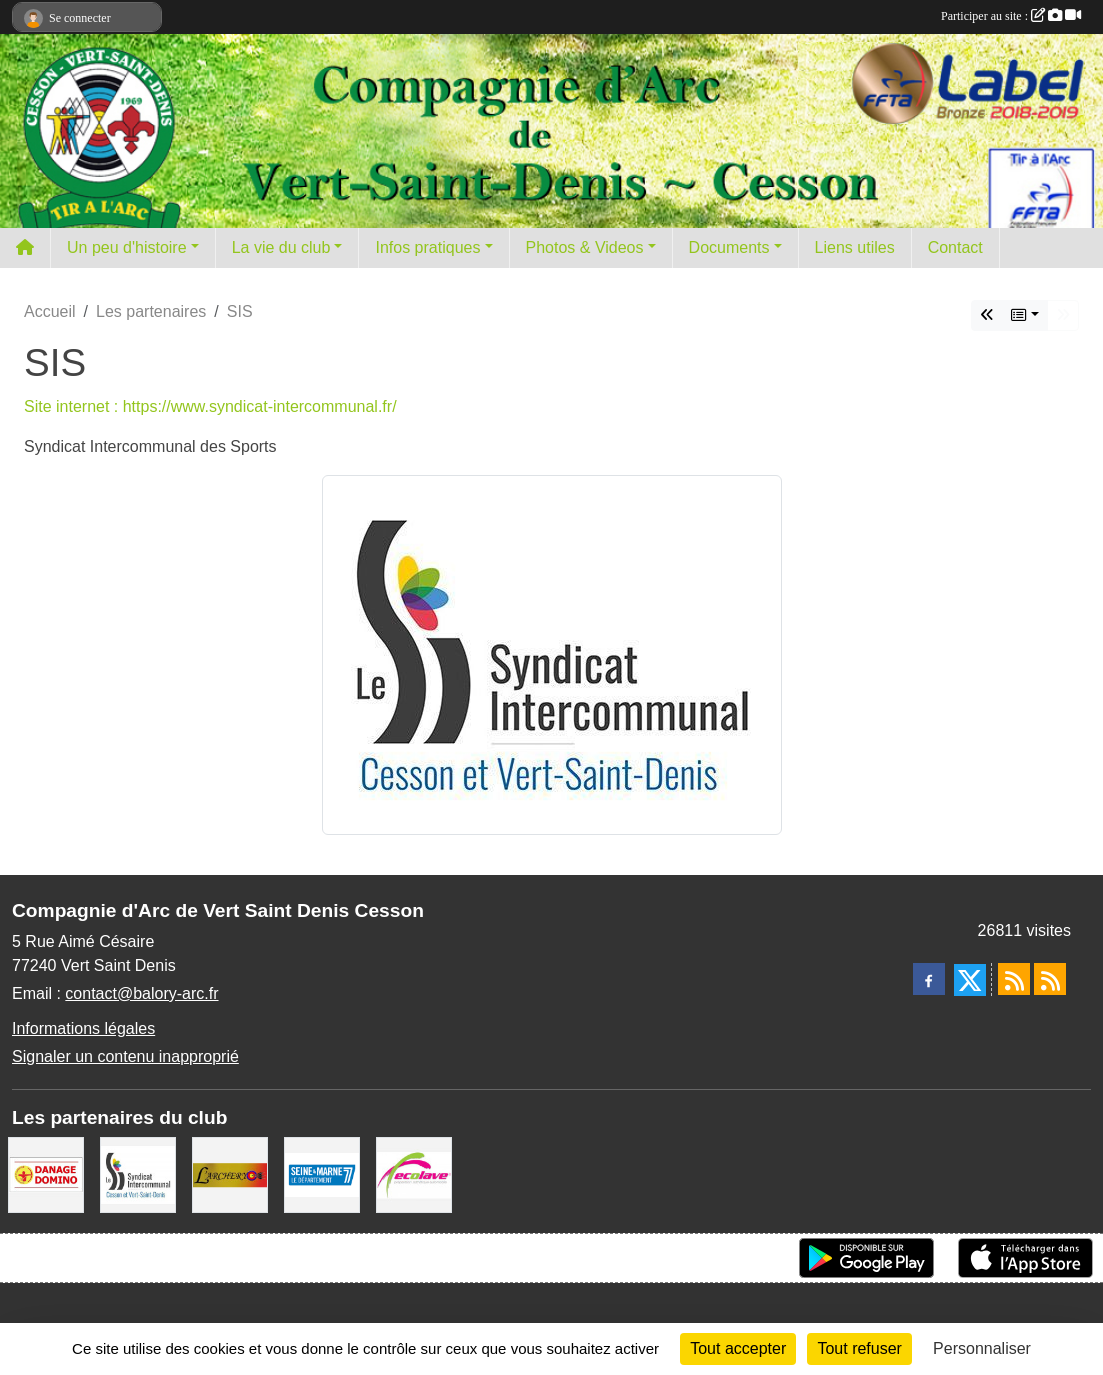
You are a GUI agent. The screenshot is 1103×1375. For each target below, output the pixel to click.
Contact (955, 247)
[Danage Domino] (46, 1173)
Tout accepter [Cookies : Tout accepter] (738, 1348)
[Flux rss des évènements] (1050, 979)
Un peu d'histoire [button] (127, 247)
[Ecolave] (414, 1173)
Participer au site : (1011, 16)
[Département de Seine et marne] (322, 1173)
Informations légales (83, 1028)
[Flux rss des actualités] (1014, 979)
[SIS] (138, 1173)
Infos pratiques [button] (427, 247)
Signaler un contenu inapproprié (125, 1056)
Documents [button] (729, 247)
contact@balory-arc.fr (141, 993)
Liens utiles (855, 247)
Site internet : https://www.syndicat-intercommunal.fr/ (210, 406)
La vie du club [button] (281, 247)
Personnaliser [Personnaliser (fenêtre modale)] (982, 1348)
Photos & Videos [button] (585, 247)
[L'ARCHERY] (230, 1173)
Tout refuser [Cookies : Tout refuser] (859, 1348)
